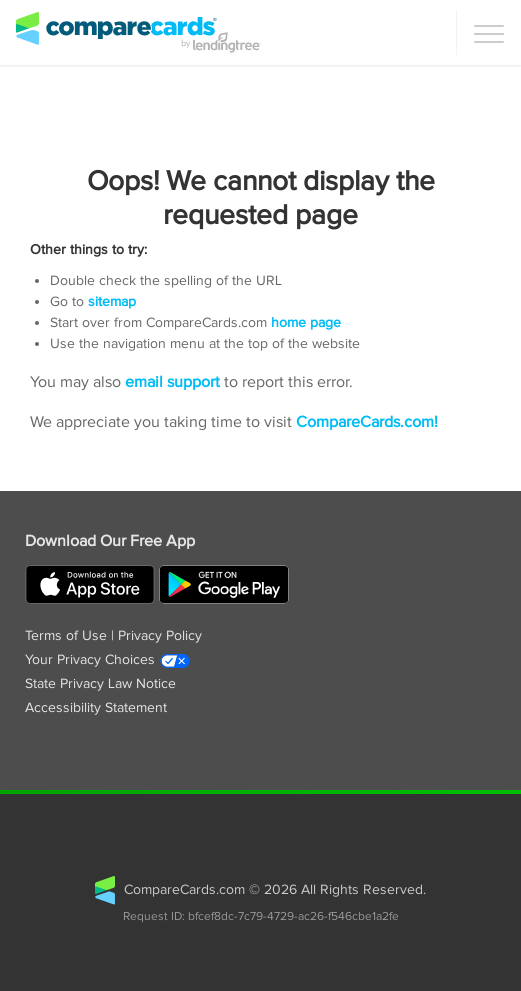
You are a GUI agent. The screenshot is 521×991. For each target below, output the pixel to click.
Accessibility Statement (96, 708)
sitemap (112, 302)
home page (306, 323)
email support (172, 382)
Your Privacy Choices (108, 660)
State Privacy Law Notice (100, 684)
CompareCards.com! (367, 422)
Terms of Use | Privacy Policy (113, 636)
